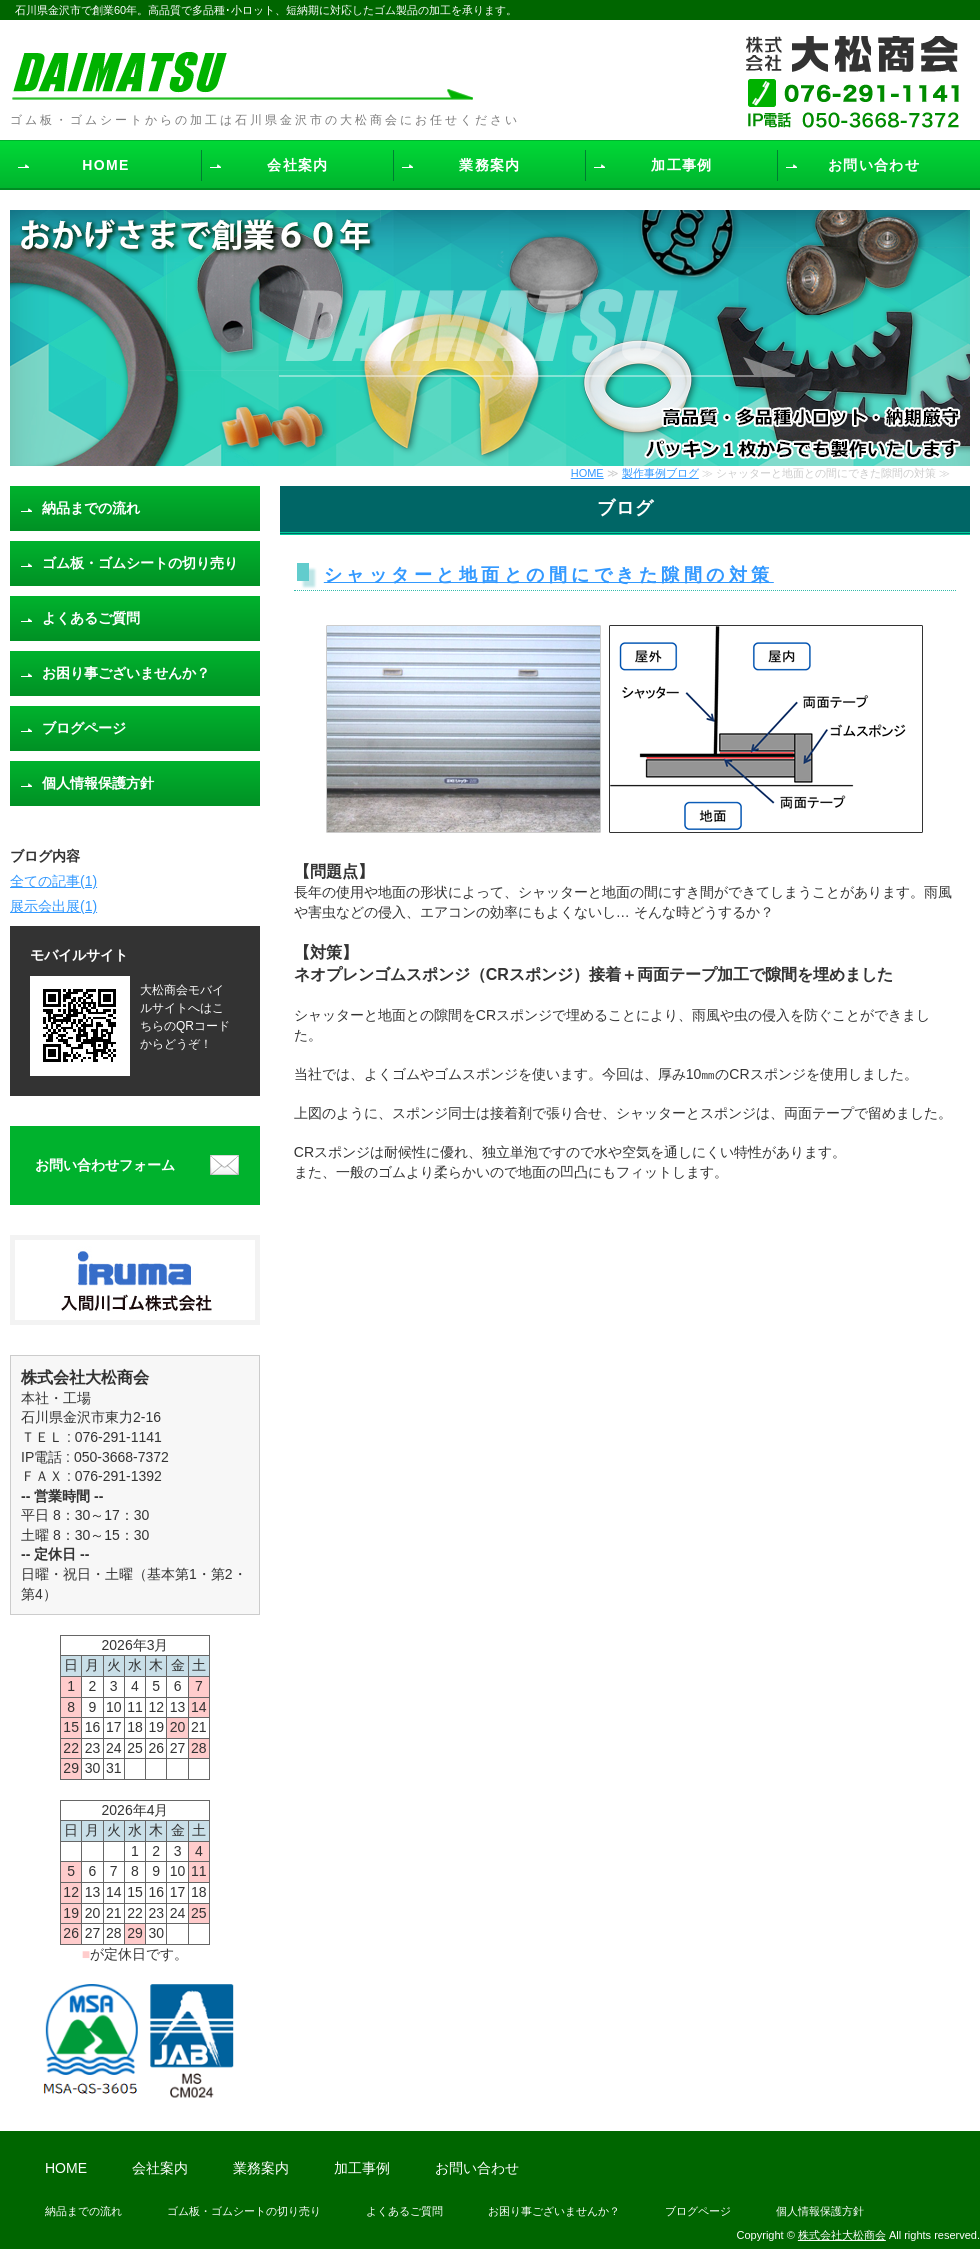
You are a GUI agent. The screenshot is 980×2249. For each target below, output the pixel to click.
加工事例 (682, 165)
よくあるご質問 (91, 618)
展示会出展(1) (53, 906)
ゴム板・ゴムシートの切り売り (140, 563)
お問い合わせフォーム (105, 1165)
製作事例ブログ (660, 473)
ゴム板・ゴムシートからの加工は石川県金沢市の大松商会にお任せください (265, 120)
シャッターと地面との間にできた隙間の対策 (549, 575)
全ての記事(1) (53, 881)
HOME (106, 165)
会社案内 (298, 165)
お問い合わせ (874, 165)
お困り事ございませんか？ (126, 673)
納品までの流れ (91, 508)
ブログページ (84, 728)
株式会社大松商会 (842, 2235)
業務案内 (490, 165)
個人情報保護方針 (98, 783)
